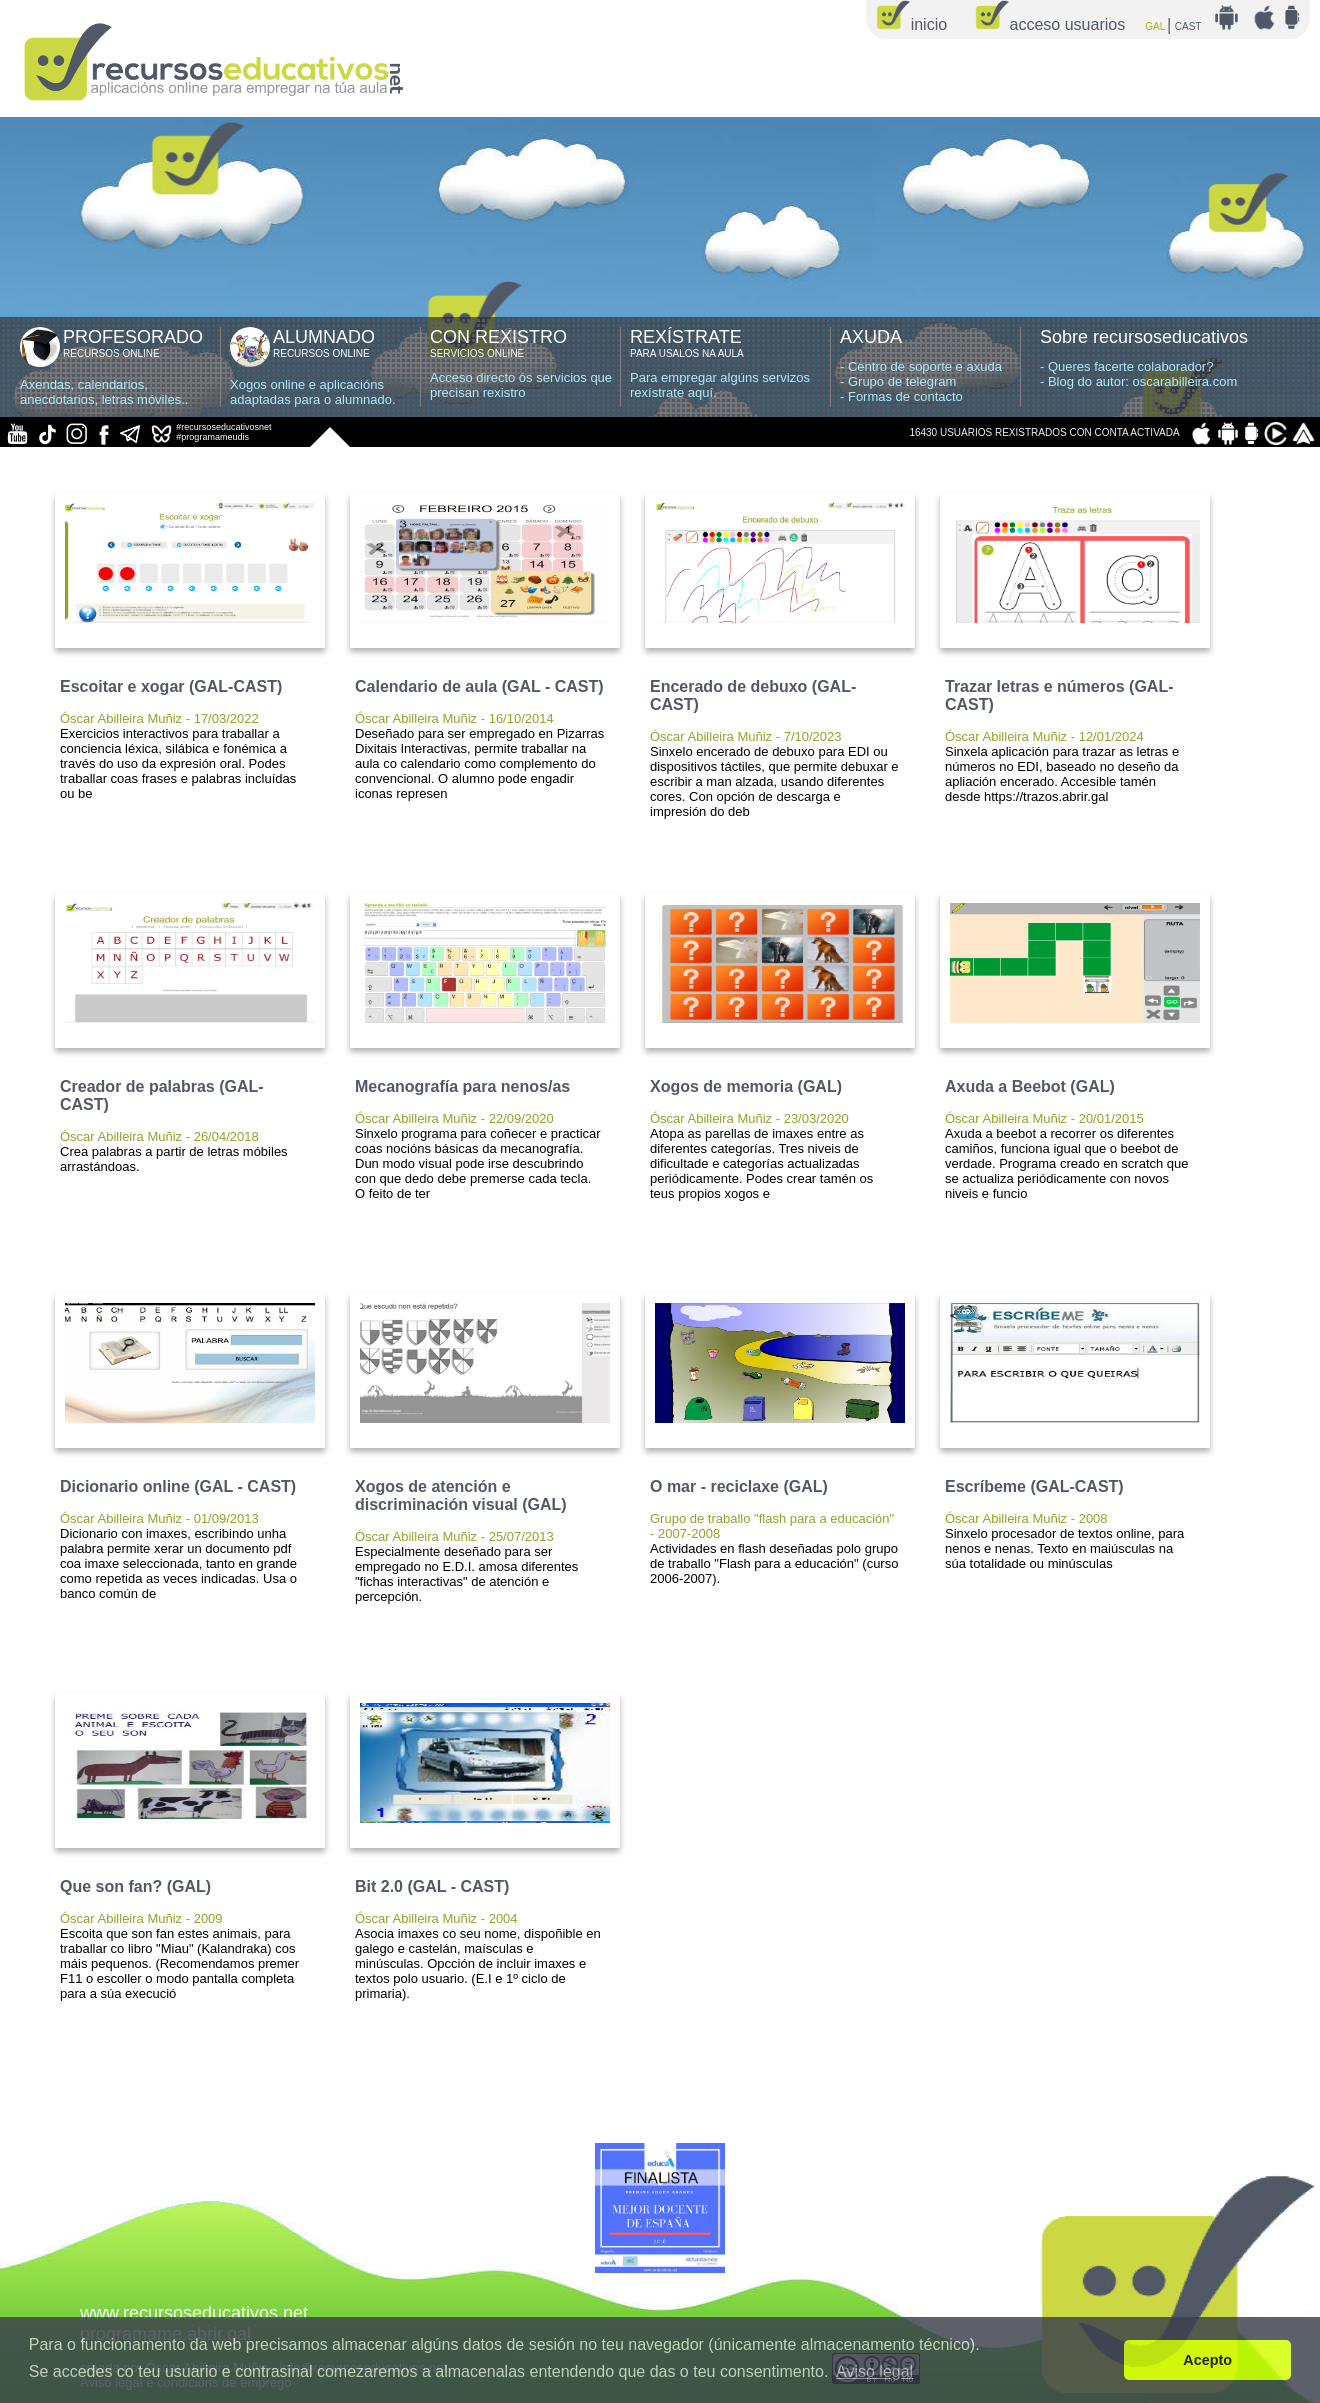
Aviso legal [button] (874, 2371)
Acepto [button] (1207, 2360)
